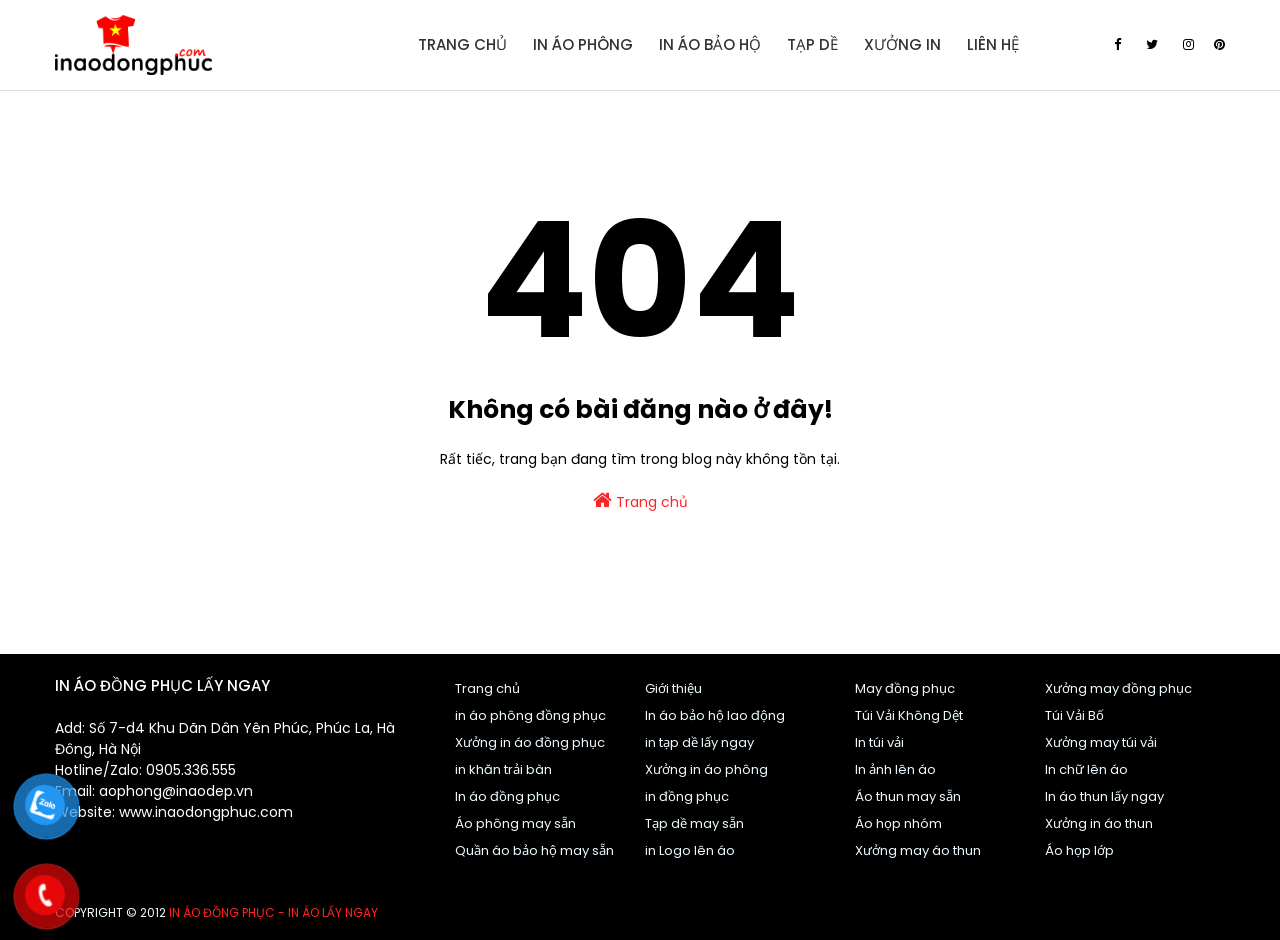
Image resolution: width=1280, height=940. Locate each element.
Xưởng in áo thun (1099, 823)
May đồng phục (905, 688)
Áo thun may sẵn (908, 796)
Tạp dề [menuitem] (812, 44)
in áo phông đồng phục (530, 715)
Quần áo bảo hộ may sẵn (534, 850)
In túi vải (879, 742)
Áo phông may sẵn (515, 823)
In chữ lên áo (1086, 769)
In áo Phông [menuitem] (583, 44)
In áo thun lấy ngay (1104, 796)
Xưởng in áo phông (706, 769)
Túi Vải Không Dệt (909, 715)
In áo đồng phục (507, 796)
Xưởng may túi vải (1101, 742)
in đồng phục (687, 796)
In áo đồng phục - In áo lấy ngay (273, 912)
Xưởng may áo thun (918, 850)
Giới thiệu (673, 688)
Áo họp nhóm (898, 823)
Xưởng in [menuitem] (902, 44)
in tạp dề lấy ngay (699, 742)
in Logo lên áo (690, 850)
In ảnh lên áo (895, 769)
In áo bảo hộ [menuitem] (710, 44)
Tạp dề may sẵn (694, 823)
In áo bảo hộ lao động (715, 715)
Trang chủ (640, 501)
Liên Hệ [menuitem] (993, 44)
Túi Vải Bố (1074, 715)
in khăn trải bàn (503, 769)
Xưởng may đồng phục (1118, 688)
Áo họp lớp (1079, 850)
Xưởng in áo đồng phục (530, 742)
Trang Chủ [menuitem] (462, 44)
